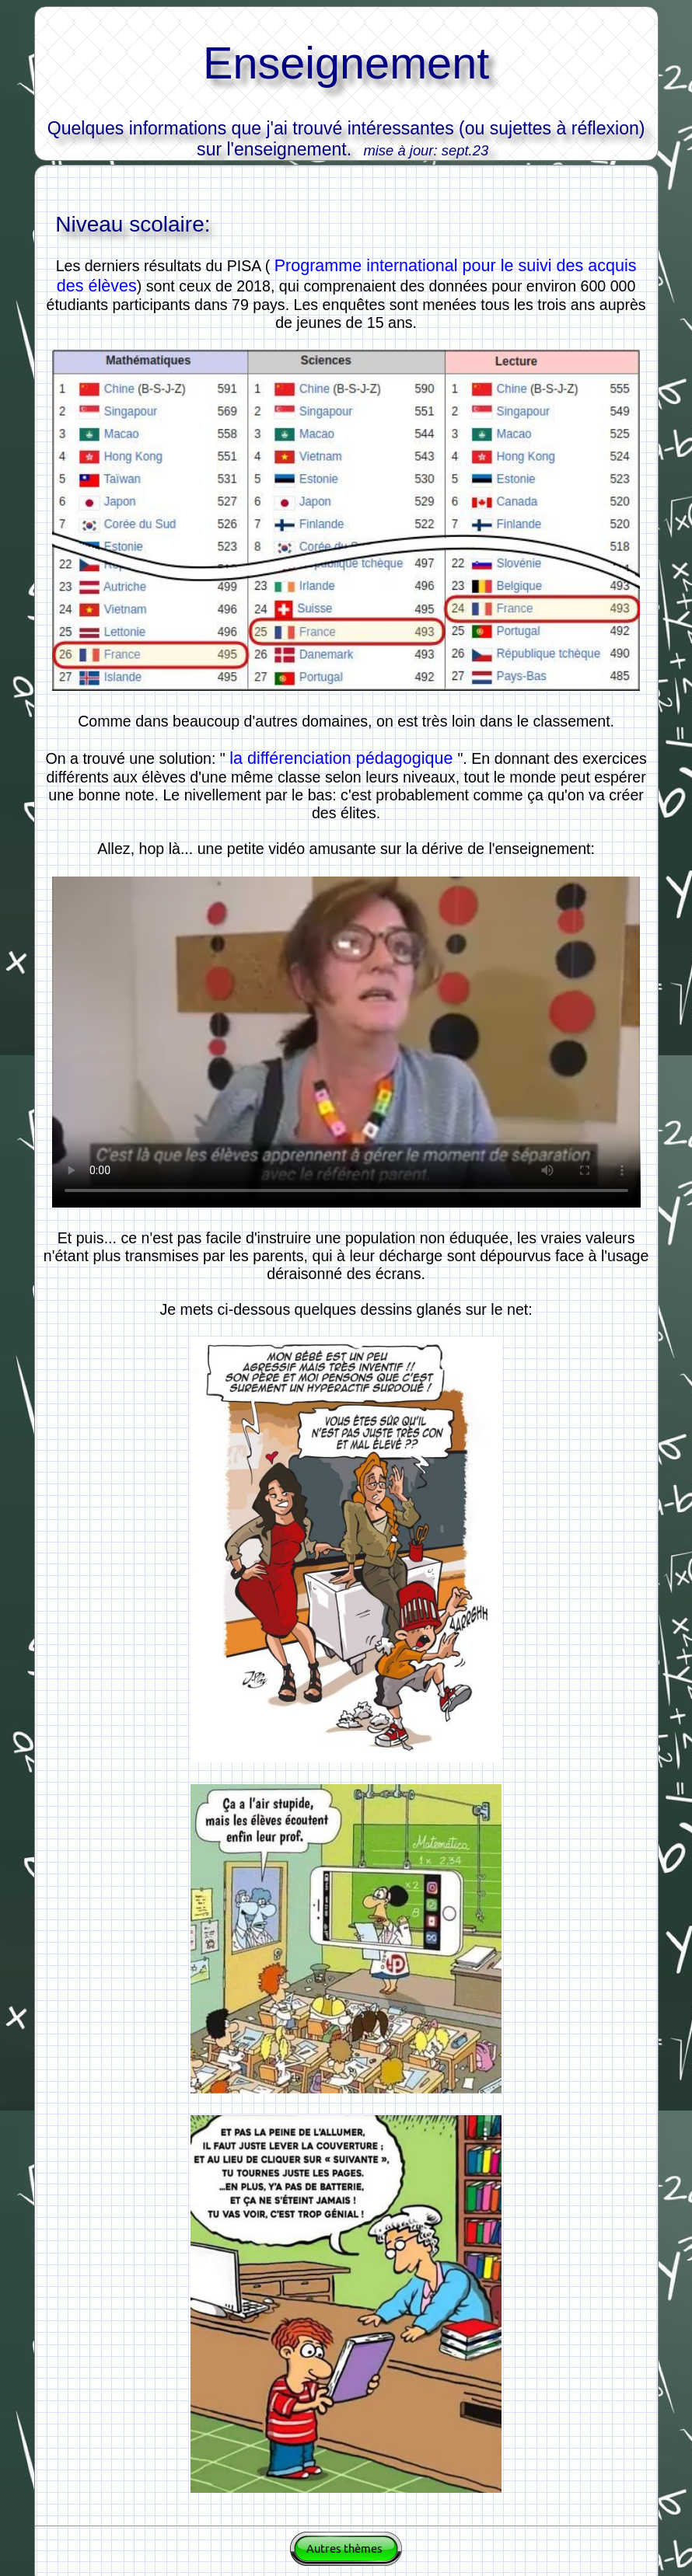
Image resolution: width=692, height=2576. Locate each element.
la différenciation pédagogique (343, 758)
